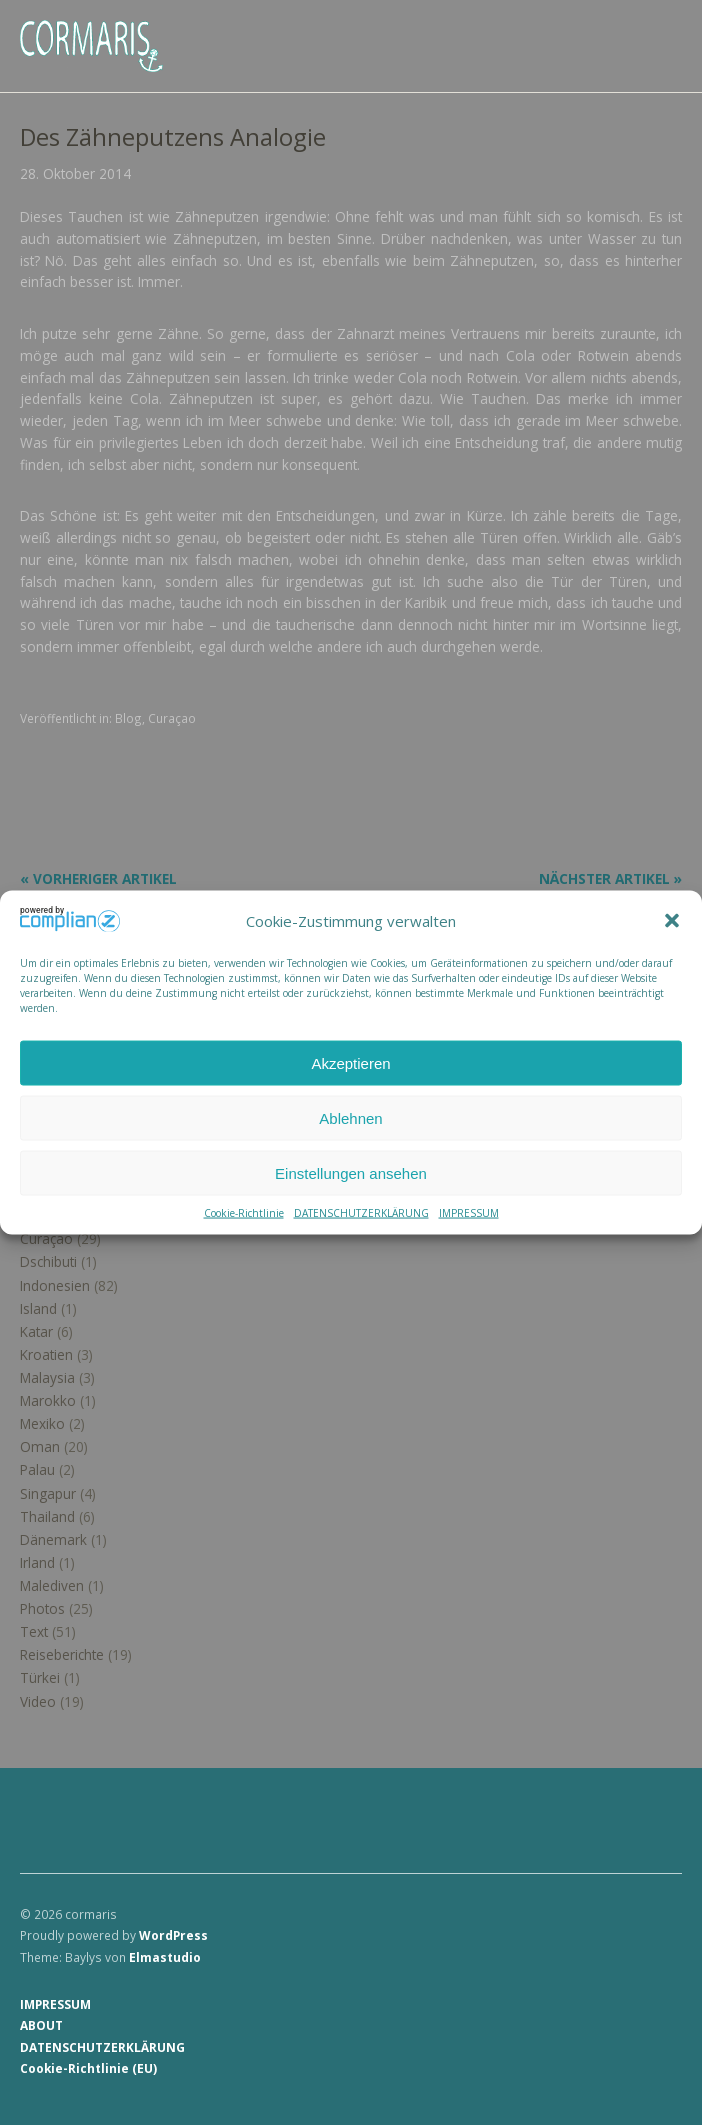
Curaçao (172, 718)
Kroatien (46, 1354)
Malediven (52, 1585)
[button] (672, 921)
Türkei (40, 1677)
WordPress (173, 1935)
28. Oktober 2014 (75, 173)
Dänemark (53, 1539)
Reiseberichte (62, 1654)
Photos (42, 1608)
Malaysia (47, 1377)
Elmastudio (165, 1957)
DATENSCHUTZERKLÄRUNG (361, 1213)
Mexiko (42, 1423)
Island (38, 1308)
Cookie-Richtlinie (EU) (88, 2068)
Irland (37, 1562)
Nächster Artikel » (610, 878)
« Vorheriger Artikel (98, 878)
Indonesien (55, 1285)
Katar (36, 1331)
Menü (657, 31)
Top (661, 2068)
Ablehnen (350, 1117)
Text (34, 1631)
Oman (40, 1446)
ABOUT (41, 2025)
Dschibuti (48, 1261)
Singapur (48, 1493)
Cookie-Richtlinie (244, 1213)
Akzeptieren (350, 1062)
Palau (37, 1469)
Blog (128, 718)
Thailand (47, 1516)
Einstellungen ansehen (351, 1172)
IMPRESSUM (469, 1213)
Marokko (48, 1400)
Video (38, 1701)
